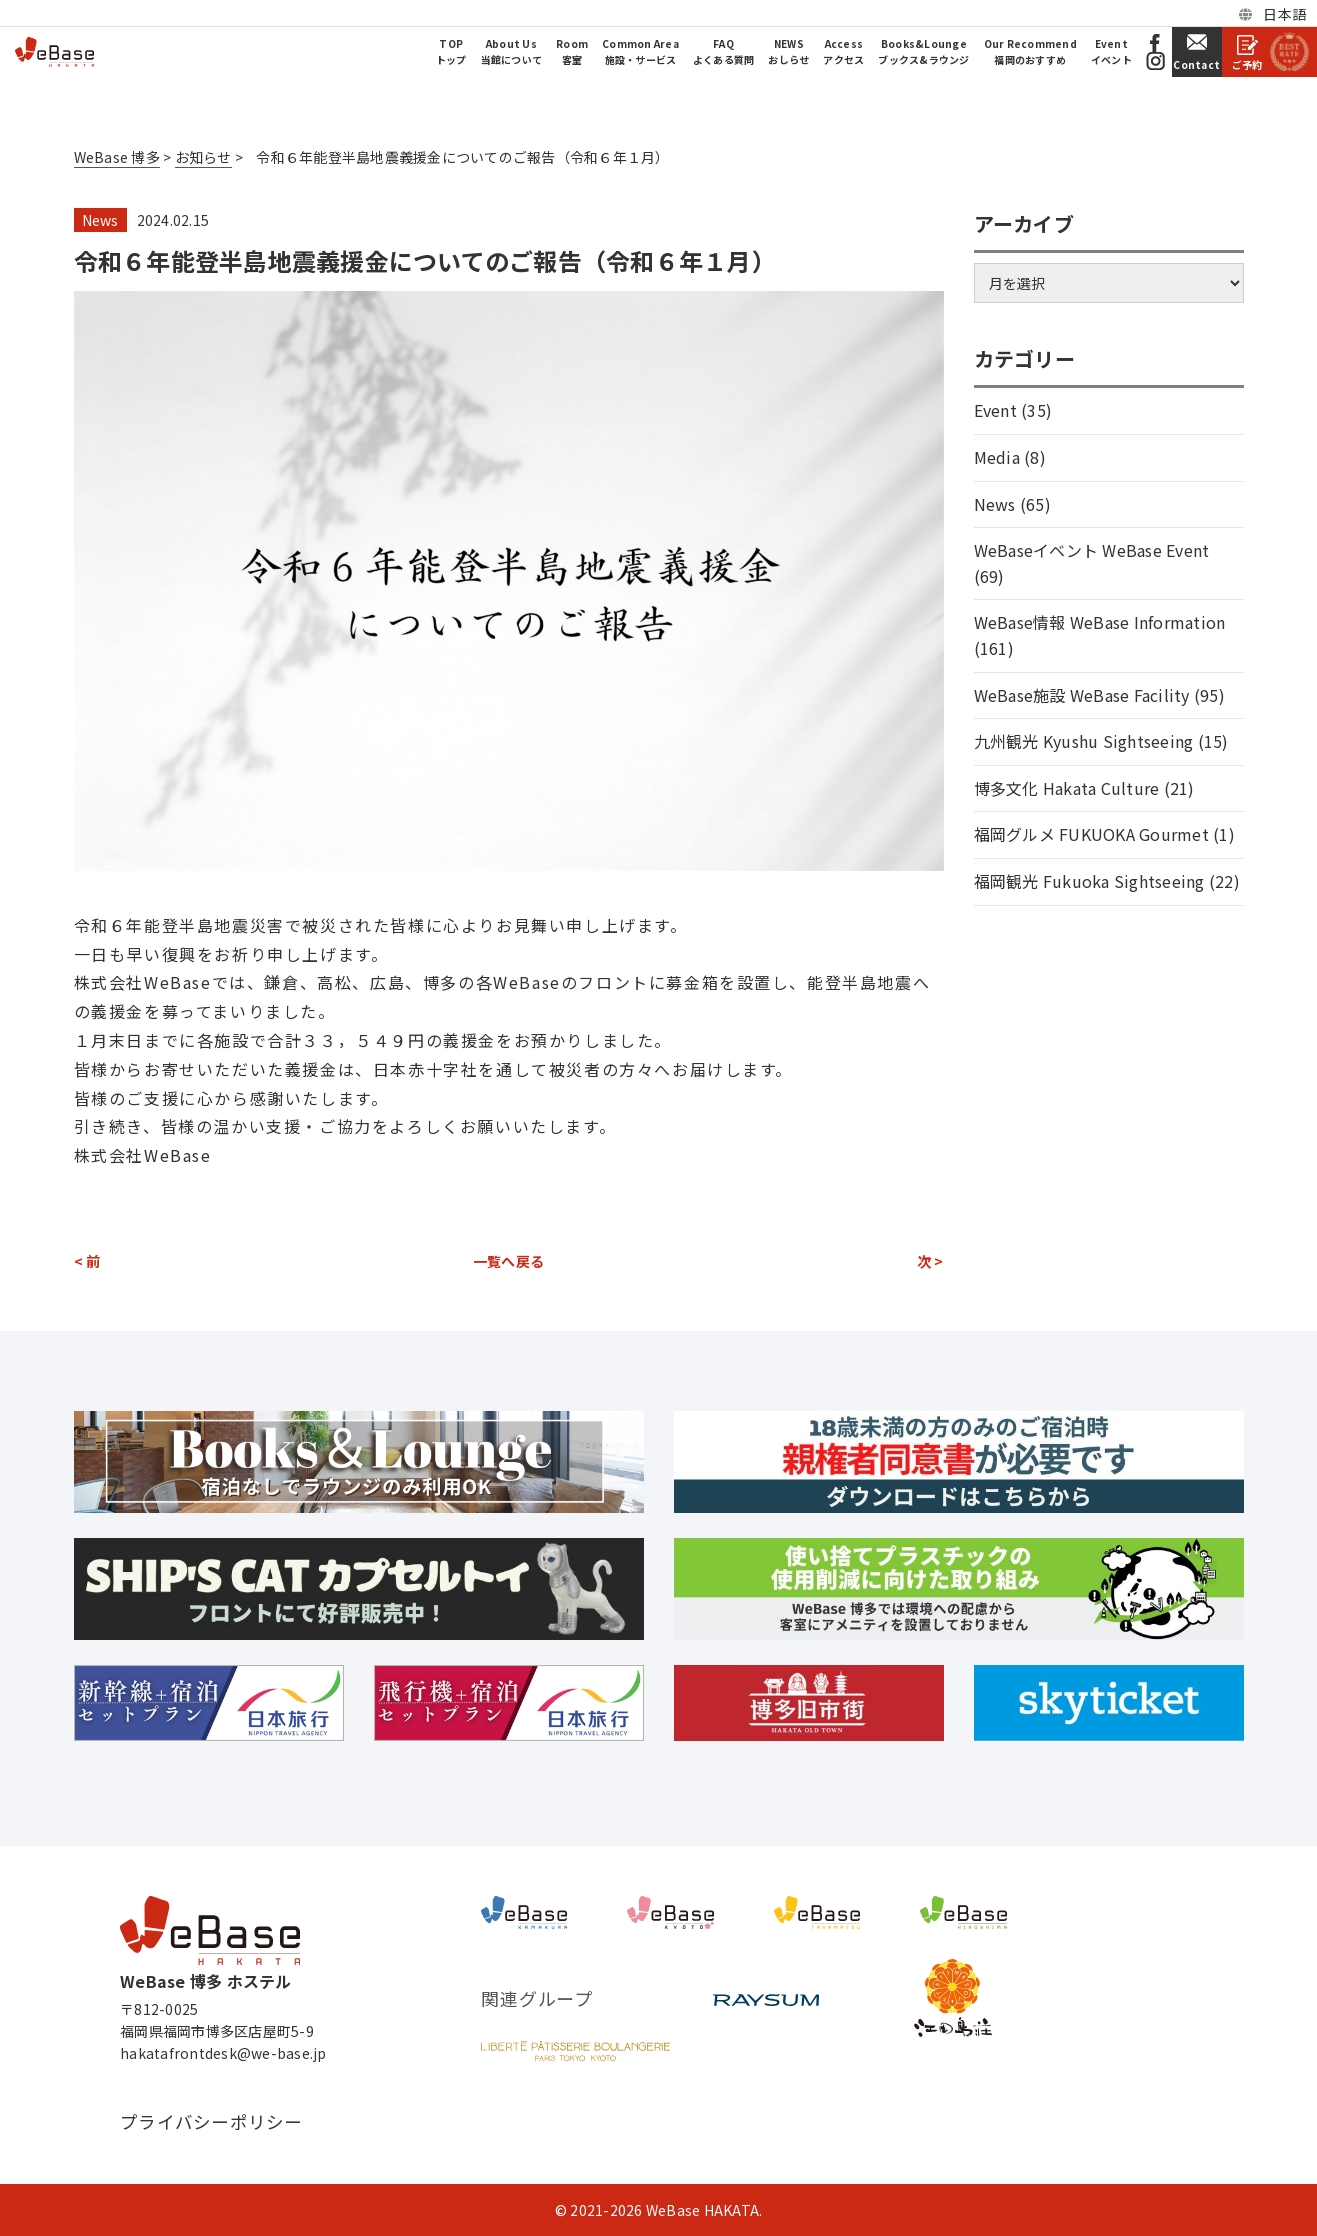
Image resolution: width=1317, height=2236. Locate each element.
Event (995, 410)
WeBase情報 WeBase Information (1100, 622)
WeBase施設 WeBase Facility (1082, 695)
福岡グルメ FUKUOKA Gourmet (1091, 834)
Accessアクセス (843, 51)
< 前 (87, 1261)
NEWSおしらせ (788, 51)
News (100, 220)
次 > (930, 1261)
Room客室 (572, 51)
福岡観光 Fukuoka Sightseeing (1089, 881)
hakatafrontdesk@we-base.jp (223, 2053)
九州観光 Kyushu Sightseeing (1084, 741)
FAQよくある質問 (724, 51)
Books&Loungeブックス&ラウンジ (923, 51)
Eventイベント (1111, 51)
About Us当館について (512, 51)
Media (997, 457)
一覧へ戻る (508, 1261)
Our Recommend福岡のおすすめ (1030, 51)
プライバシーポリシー (211, 2122)
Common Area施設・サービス (640, 51)
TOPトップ (451, 51)
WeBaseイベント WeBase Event (1092, 550)
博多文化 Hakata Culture (1067, 788)
